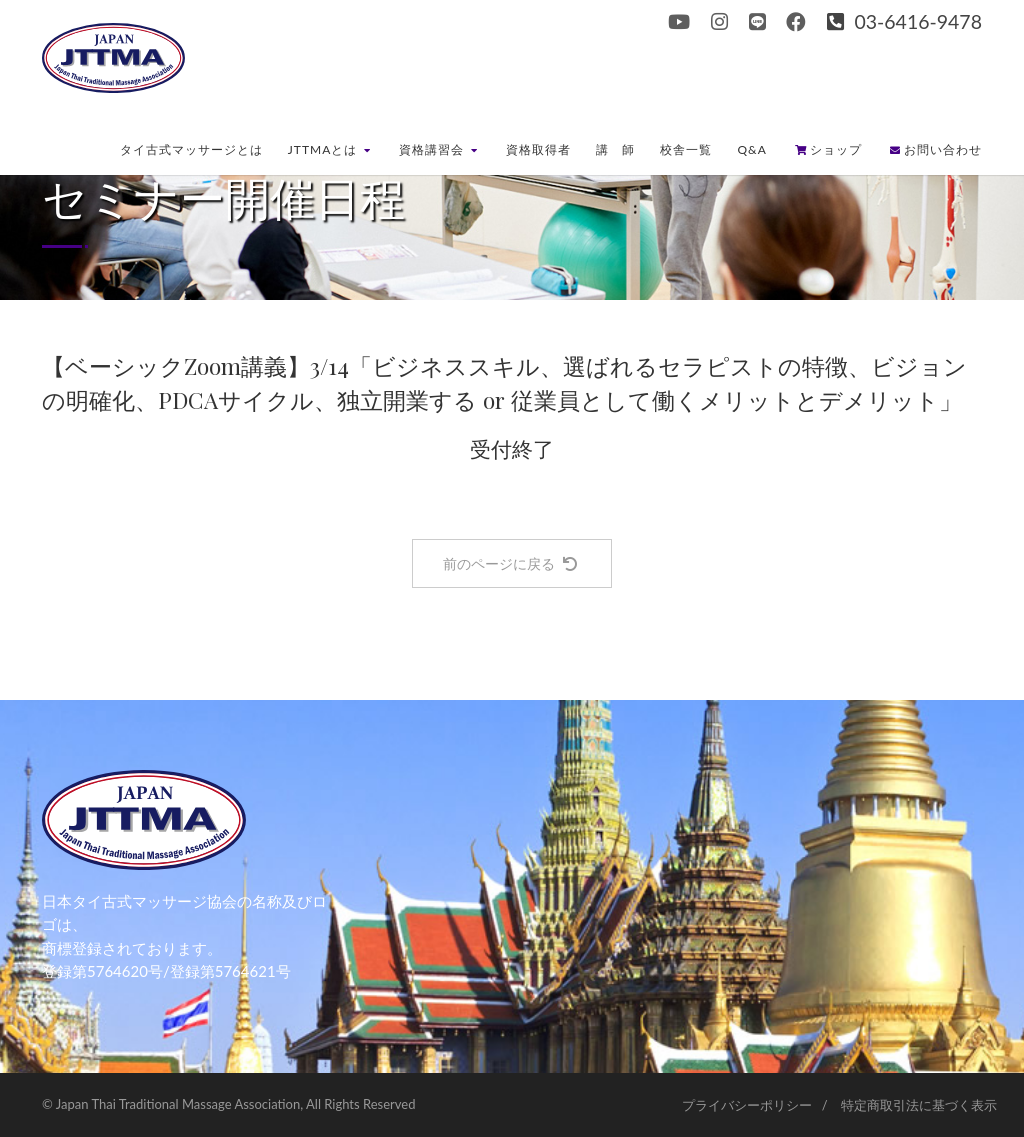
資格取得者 (538, 149)
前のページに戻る (510, 563)
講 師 (615, 149)
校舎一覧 (686, 149)
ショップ (828, 149)
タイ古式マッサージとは (191, 149)
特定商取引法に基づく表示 (919, 1105)
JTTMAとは (330, 149)
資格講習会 (438, 149)
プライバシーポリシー (747, 1105)
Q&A (752, 149)
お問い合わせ (936, 149)
